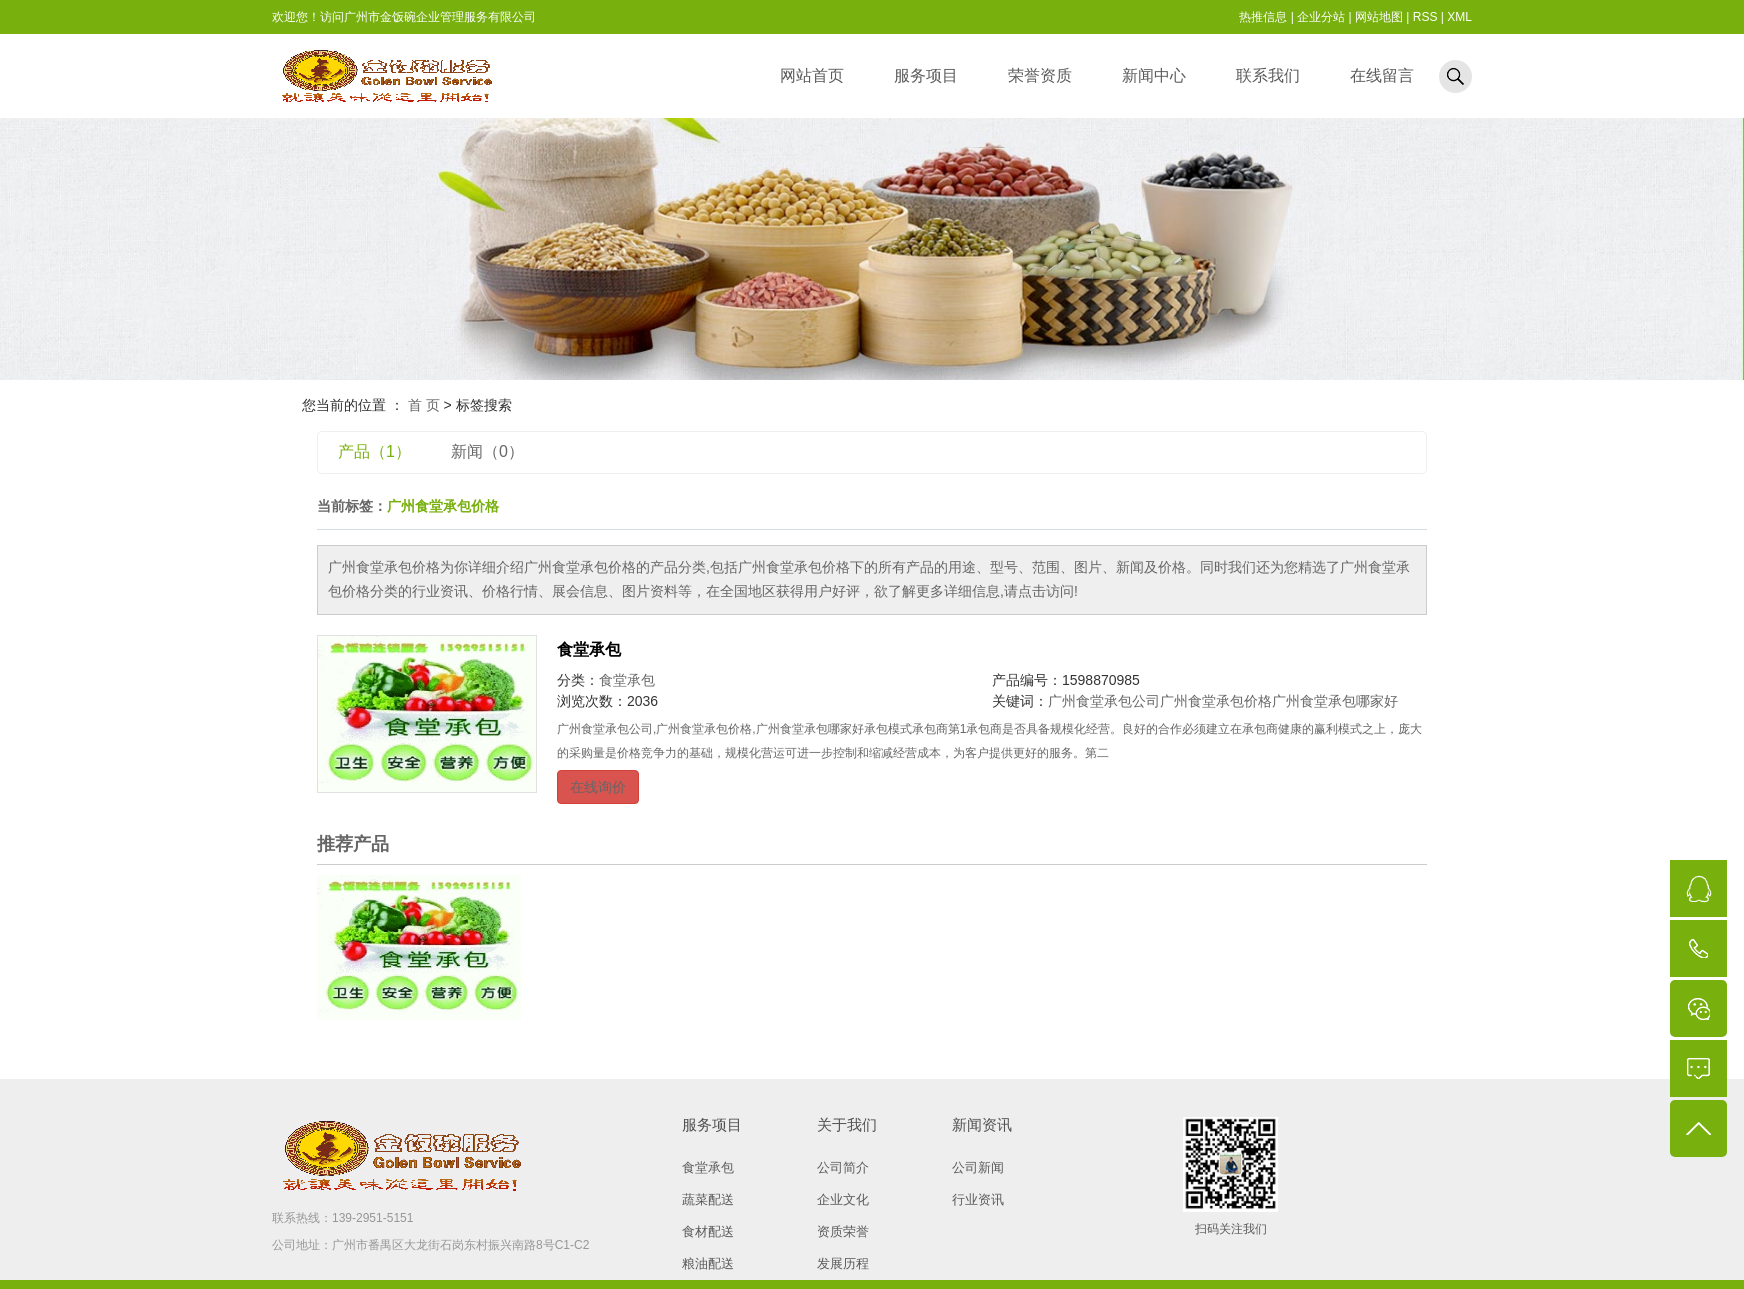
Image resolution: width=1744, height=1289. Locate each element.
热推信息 (1263, 17)
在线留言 (1382, 75)
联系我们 (1268, 75)
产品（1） (374, 451)
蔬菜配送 (708, 1199)
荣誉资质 (1040, 75)
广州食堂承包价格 (1216, 701)
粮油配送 (708, 1263)
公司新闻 (978, 1167)
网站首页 (812, 75)
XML (1459, 17)
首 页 (424, 405)
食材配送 (708, 1231)
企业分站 (1321, 17)
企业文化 (843, 1199)
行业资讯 (978, 1199)
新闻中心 (1154, 75)
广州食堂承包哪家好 (1335, 701)
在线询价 (598, 787)
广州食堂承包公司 (1104, 701)
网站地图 (1379, 17)
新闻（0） (487, 451)
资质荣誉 (843, 1231)
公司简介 (843, 1167)
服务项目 (926, 75)
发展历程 (843, 1263)
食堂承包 (589, 649)
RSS (1425, 17)
